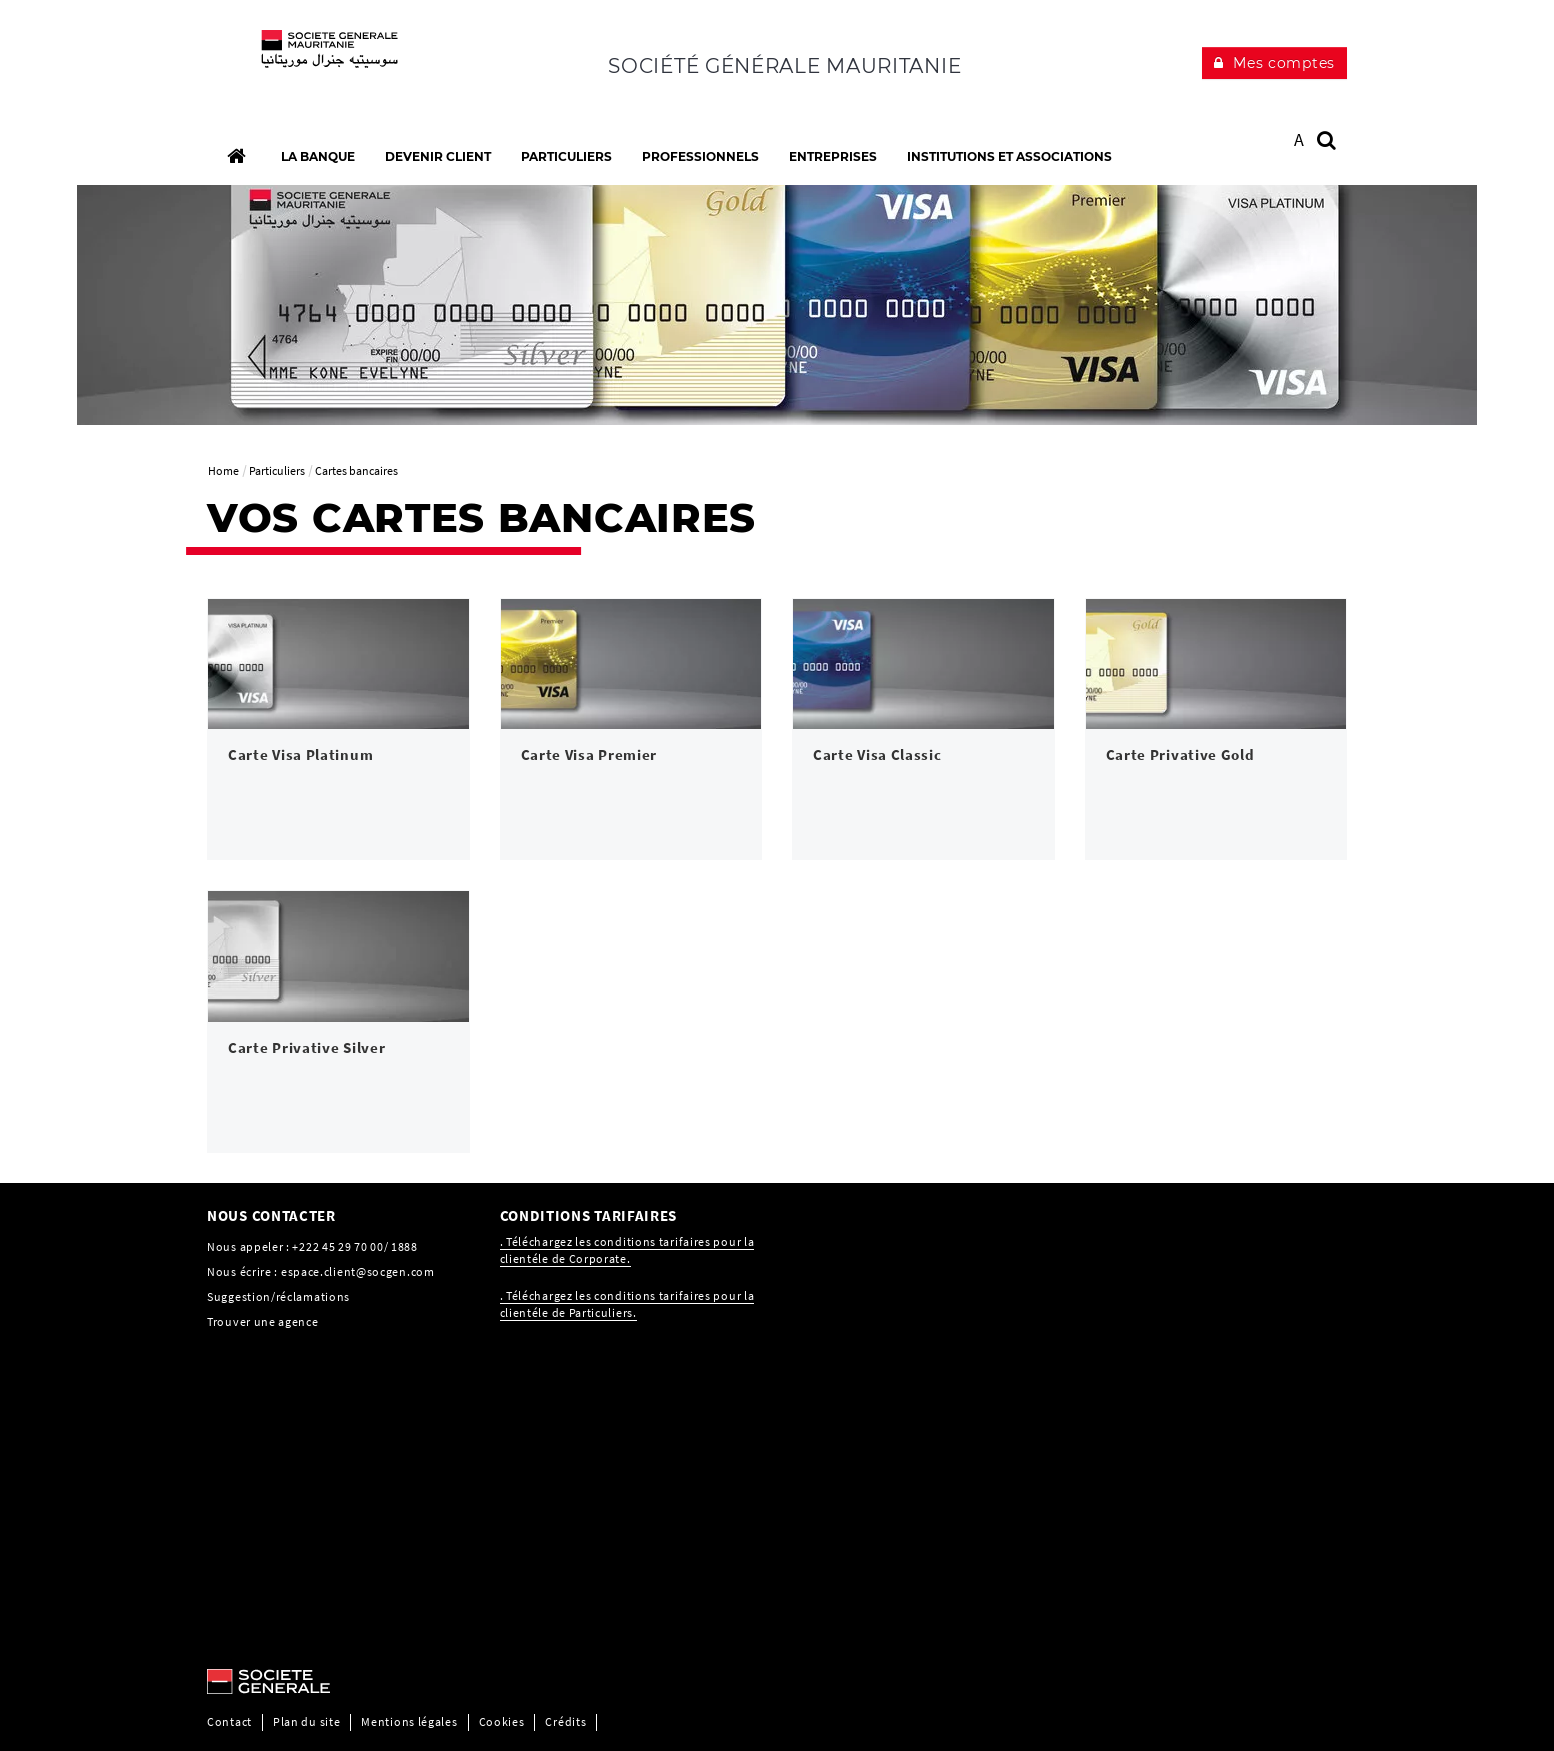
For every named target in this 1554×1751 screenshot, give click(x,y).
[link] (338, 729)
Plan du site (306, 1721)
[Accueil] (236, 156)
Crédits (565, 1721)
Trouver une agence (263, 1321)
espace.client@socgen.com (358, 1271)
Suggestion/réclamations (278, 1296)
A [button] (1299, 139)
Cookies (502, 1721)
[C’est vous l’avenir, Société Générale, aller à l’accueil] (338, 60)
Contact (229, 1721)
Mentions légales (409, 1721)
